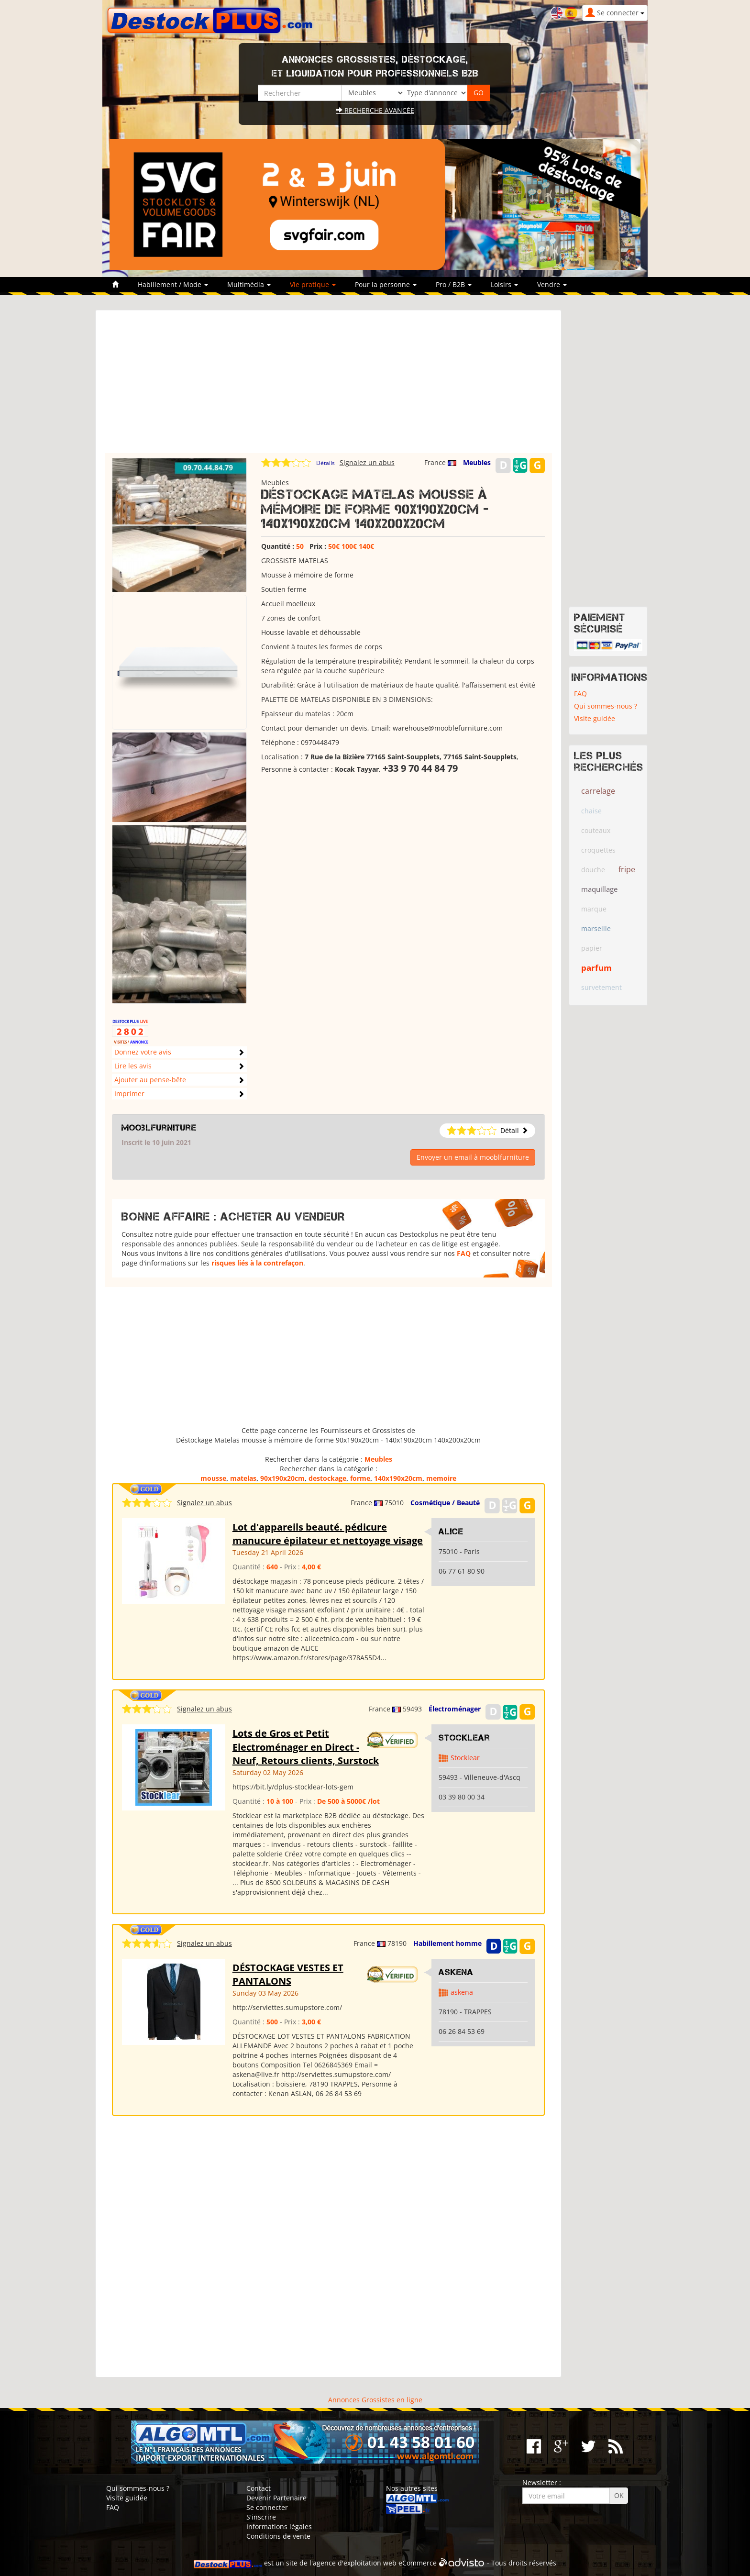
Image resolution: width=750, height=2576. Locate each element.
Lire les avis (133, 1065)
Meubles (477, 462)
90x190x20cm (282, 1478)
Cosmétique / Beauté (445, 1502)
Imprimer (129, 1093)
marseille (596, 928)
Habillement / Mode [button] (173, 284)
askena (462, 1992)
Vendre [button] (552, 284)
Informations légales (279, 2526)
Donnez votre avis (142, 1051)
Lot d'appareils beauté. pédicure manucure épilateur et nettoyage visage (327, 1534)
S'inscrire (261, 2516)
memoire (441, 1478)
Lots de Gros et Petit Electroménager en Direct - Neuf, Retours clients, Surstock (305, 1747)
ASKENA (456, 1972)
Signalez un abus (367, 462)
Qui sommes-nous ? (605, 706)
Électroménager (455, 1708)
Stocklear (464, 1738)
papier (591, 948)
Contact (258, 2488)
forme (360, 1478)
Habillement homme (447, 1943)
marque (594, 908)
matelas (243, 1478)
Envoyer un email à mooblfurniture (473, 1157)
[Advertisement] (328, 386)
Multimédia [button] (249, 284)
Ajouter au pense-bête (150, 1079)
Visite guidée (594, 718)
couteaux (595, 830)
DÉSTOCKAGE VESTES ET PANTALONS (287, 1974)
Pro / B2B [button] (454, 284)
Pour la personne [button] (386, 284)
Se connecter (267, 2507)
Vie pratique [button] (313, 284)
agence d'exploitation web (355, 2562)
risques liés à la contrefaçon (257, 1262)
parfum (596, 967)
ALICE (451, 1531)
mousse (213, 1478)
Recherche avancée (375, 110)
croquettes (598, 850)
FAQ (464, 1253)
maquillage (599, 889)
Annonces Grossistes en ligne (375, 2399)
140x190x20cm (398, 1478)
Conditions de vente (278, 2536)
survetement (601, 987)
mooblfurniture (159, 1128)
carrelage (598, 791)
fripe (626, 869)
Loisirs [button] (504, 284)
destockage (327, 1478)
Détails (325, 463)
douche (593, 869)
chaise (591, 810)
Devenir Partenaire (276, 2497)
